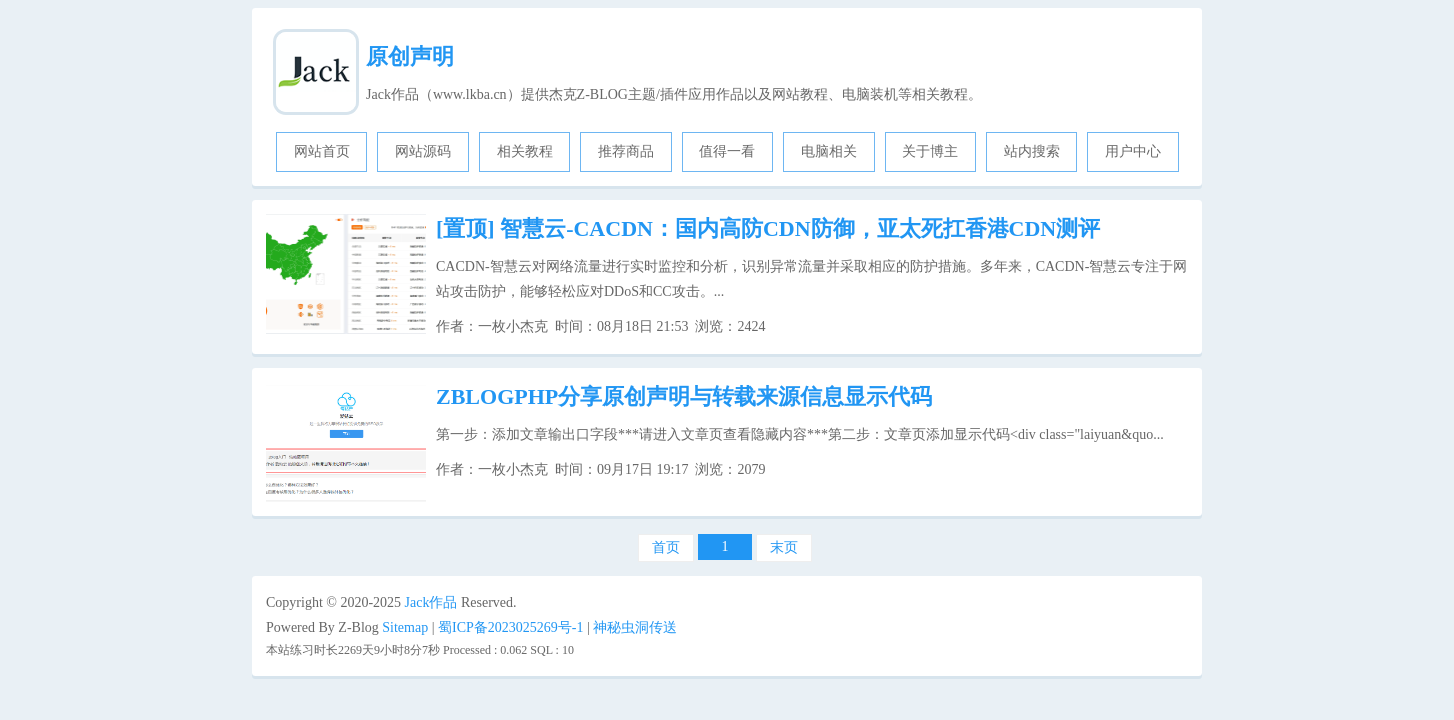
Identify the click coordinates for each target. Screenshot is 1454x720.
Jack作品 (431, 602)
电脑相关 (829, 151)
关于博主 (930, 151)
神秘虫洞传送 (635, 627)
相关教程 (525, 151)
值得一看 (727, 151)
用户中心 (1133, 151)
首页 (666, 547)
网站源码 (423, 151)
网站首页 (322, 151)
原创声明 (410, 56)
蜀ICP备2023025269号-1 (510, 627)
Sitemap (405, 627)
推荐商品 (626, 151)
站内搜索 (1032, 151)
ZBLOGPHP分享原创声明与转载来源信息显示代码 (684, 396)
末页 (784, 547)
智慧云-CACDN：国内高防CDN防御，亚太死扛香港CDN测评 (768, 228)
